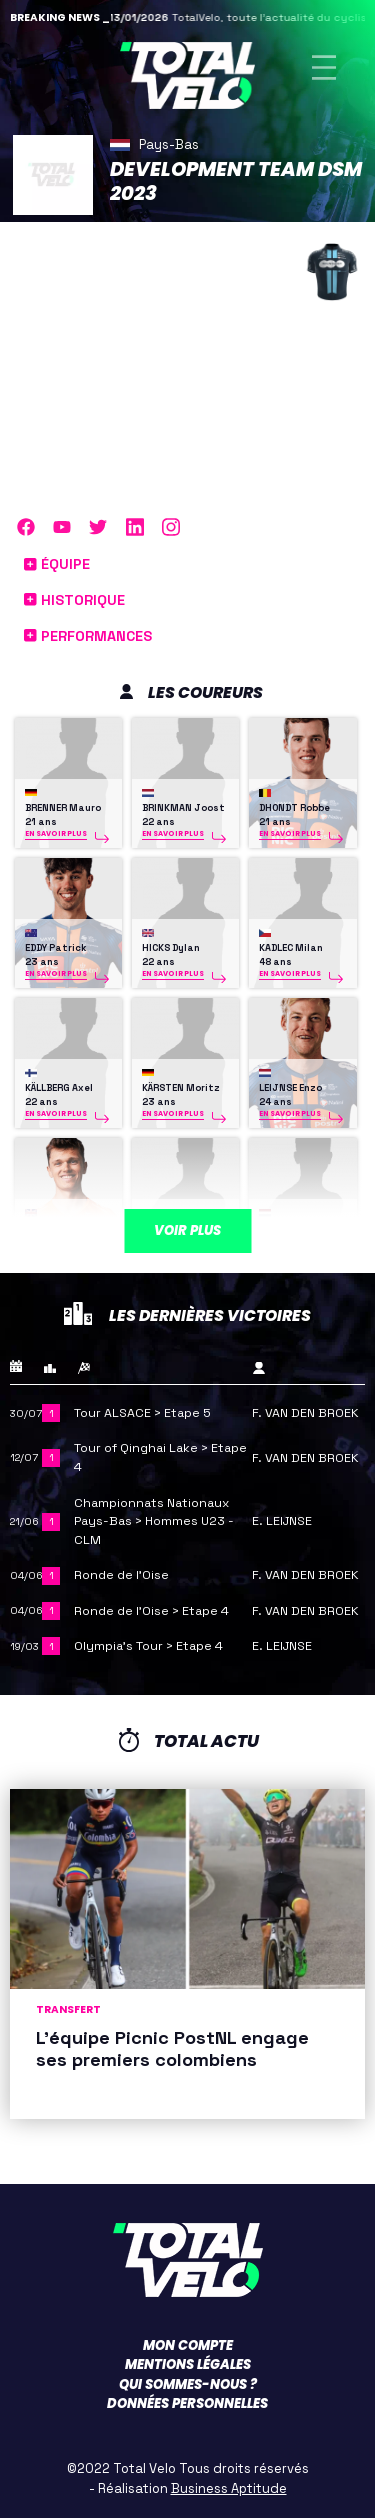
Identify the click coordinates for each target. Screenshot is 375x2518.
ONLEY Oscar (54, 1228)
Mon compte (188, 2345)
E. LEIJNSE (282, 1521)
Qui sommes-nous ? (188, 2384)
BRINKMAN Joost (183, 808)
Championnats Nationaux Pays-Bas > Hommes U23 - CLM (154, 1521)
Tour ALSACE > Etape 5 (142, 1413)
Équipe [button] (57, 564)
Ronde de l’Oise (121, 1575)
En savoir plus (56, 833)
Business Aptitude (229, 2488)
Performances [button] (88, 636)
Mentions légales (188, 2364)
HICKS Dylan (171, 948)
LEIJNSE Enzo (290, 1088)
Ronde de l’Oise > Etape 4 (151, 1611)
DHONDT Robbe (294, 808)
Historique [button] (74, 600)
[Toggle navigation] (324, 67)
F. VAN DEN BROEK (305, 1413)
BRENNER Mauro (63, 808)
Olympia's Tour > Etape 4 (148, 1646)
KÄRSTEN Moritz (181, 1088)
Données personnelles (187, 2403)
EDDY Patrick (55, 948)
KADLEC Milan (291, 948)
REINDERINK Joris (300, 1228)
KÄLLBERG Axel (59, 1088)
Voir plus (187, 1230)
